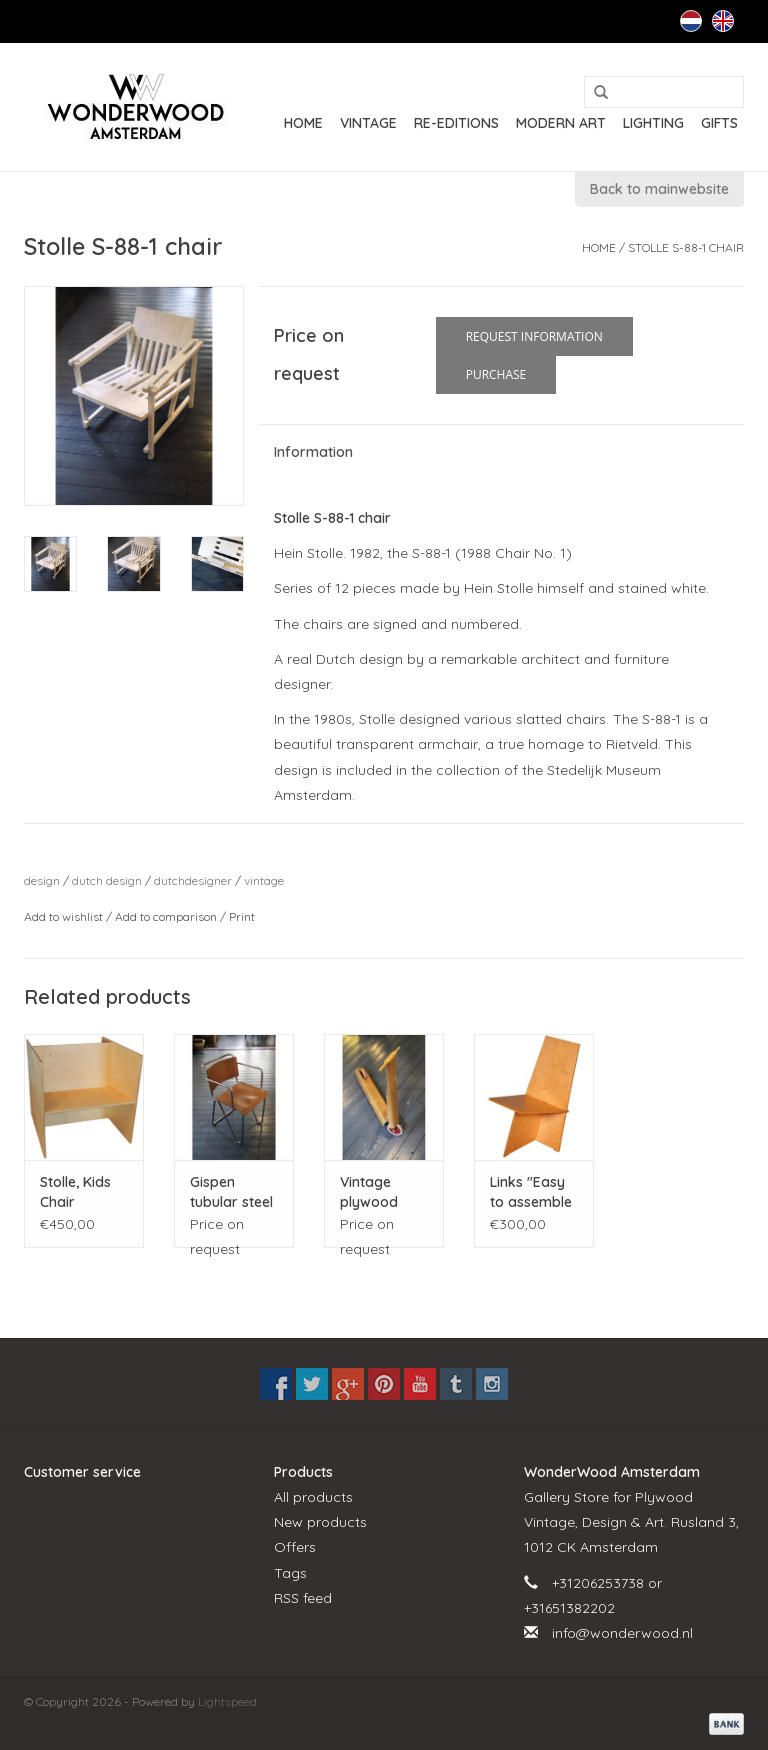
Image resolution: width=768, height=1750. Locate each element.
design (42, 880)
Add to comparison (167, 916)
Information (313, 452)
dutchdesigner (193, 880)
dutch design (107, 880)
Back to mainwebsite (659, 189)
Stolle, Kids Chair (75, 1192)
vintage (264, 880)
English (723, 21)
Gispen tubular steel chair (231, 1192)
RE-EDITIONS (456, 123)
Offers (295, 1547)
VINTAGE (368, 123)
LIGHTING (653, 123)
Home (303, 123)
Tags (290, 1573)
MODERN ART (561, 123)
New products (320, 1522)
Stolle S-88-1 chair (686, 247)
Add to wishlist (65, 916)
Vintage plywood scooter (369, 1192)
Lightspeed (227, 1701)
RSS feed (303, 1598)
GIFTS (719, 123)
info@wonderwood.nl (622, 1633)
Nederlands (691, 21)
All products (313, 1497)
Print (242, 916)
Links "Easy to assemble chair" (531, 1192)
